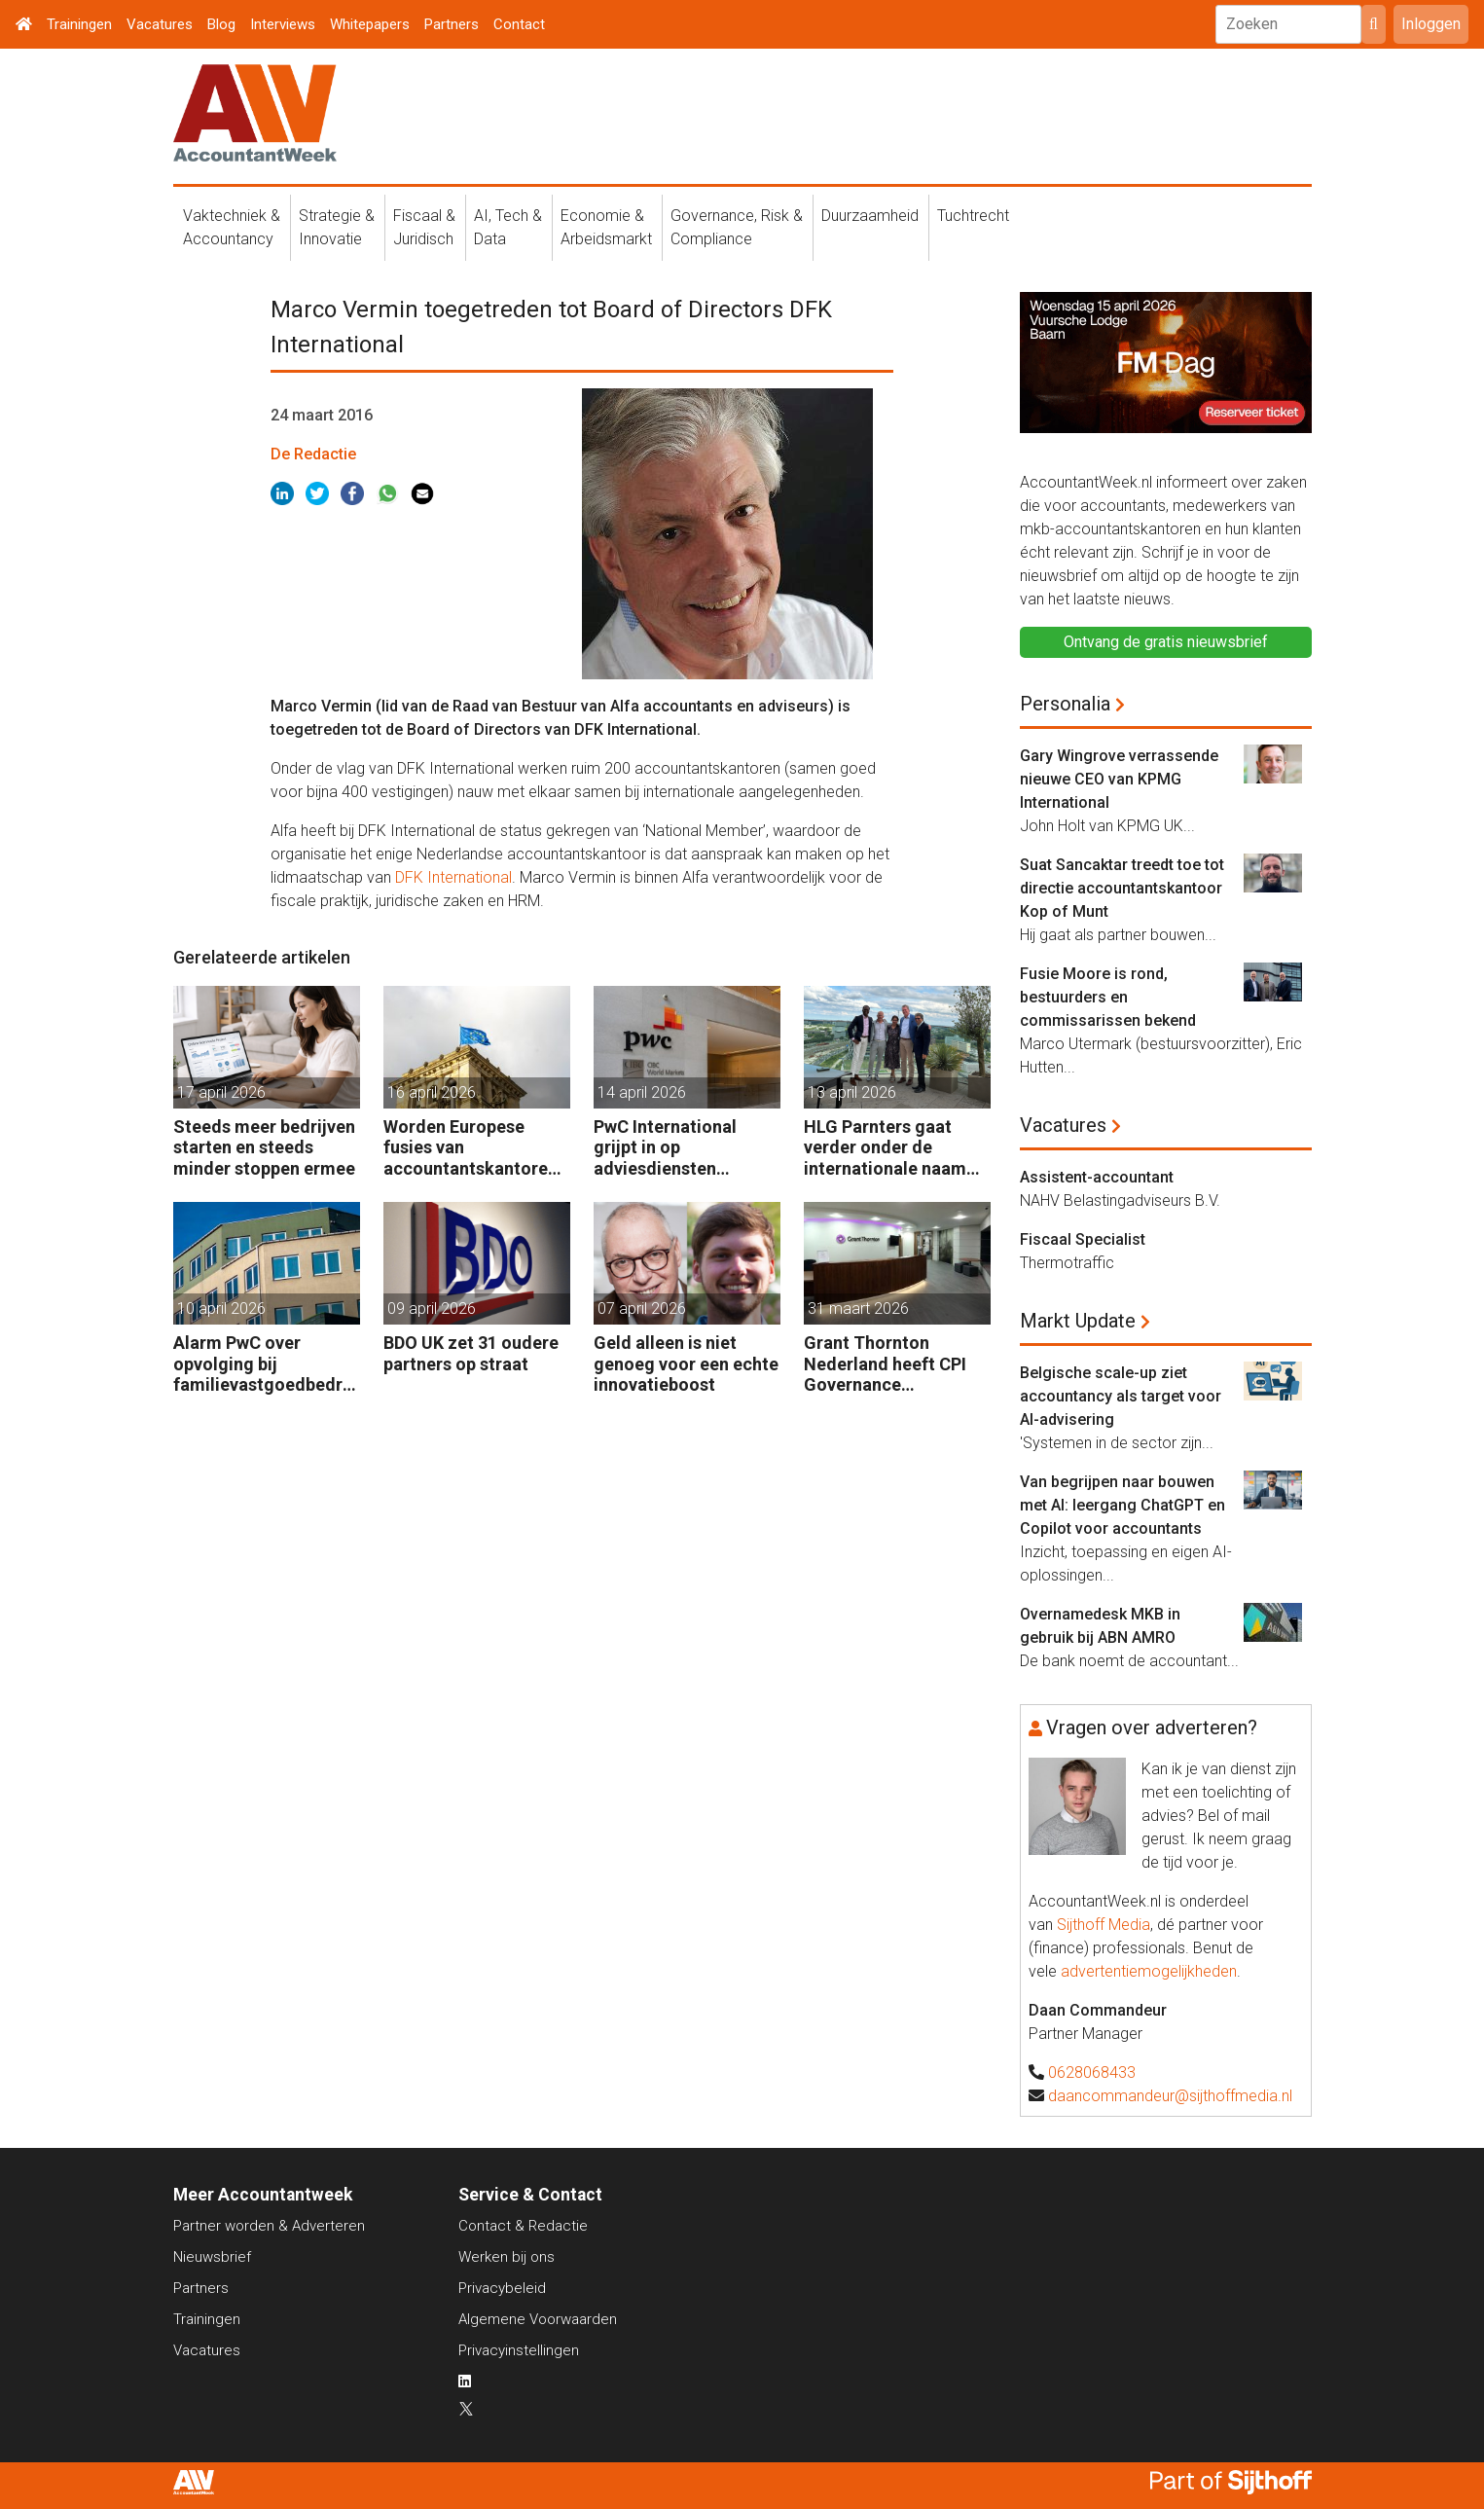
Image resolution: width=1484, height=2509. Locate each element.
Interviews (282, 24)
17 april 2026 (221, 1092)
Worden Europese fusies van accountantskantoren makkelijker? (470, 1148)
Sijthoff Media (1103, 1924)
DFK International (453, 877)
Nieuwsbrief (212, 2257)
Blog (221, 24)
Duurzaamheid (870, 215)
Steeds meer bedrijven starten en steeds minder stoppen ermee (264, 1147)
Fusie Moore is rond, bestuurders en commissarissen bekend (1108, 997)
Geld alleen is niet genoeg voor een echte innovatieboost (686, 1363)
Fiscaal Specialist (1082, 1239)
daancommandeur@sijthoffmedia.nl (1170, 2096)
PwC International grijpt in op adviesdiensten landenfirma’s (665, 1148)
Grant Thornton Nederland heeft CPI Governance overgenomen (885, 1364)
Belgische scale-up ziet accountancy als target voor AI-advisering (1120, 1396)
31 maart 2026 (858, 1308)
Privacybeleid (502, 2288)
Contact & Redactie (523, 2226)
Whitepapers (370, 24)
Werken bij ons (506, 2257)
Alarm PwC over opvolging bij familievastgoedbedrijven (262, 1364)
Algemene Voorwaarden (537, 2319)
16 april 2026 (431, 1092)
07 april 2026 (641, 1308)
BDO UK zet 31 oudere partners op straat (471, 1353)
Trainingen (79, 24)
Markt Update (1078, 1320)
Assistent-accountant (1097, 1177)
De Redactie (313, 454)
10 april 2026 (221, 1308)
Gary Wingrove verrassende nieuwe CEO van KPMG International (1119, 779)
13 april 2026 (852, 1092)
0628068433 (1092, 2072)
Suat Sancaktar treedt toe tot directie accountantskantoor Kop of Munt (1122, 888)
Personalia (1065, 703)
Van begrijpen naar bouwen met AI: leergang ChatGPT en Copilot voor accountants (1122, 1505)
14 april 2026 (641, 1092)
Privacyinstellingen (518, 2350)
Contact (519, 24)
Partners (451, 24)
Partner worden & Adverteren (269, 2226)
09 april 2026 (431, 1308)
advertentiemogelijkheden (1149, 1971)
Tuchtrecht (973, 215)
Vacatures (160, 24)
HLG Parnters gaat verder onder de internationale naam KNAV (885, 1148)
